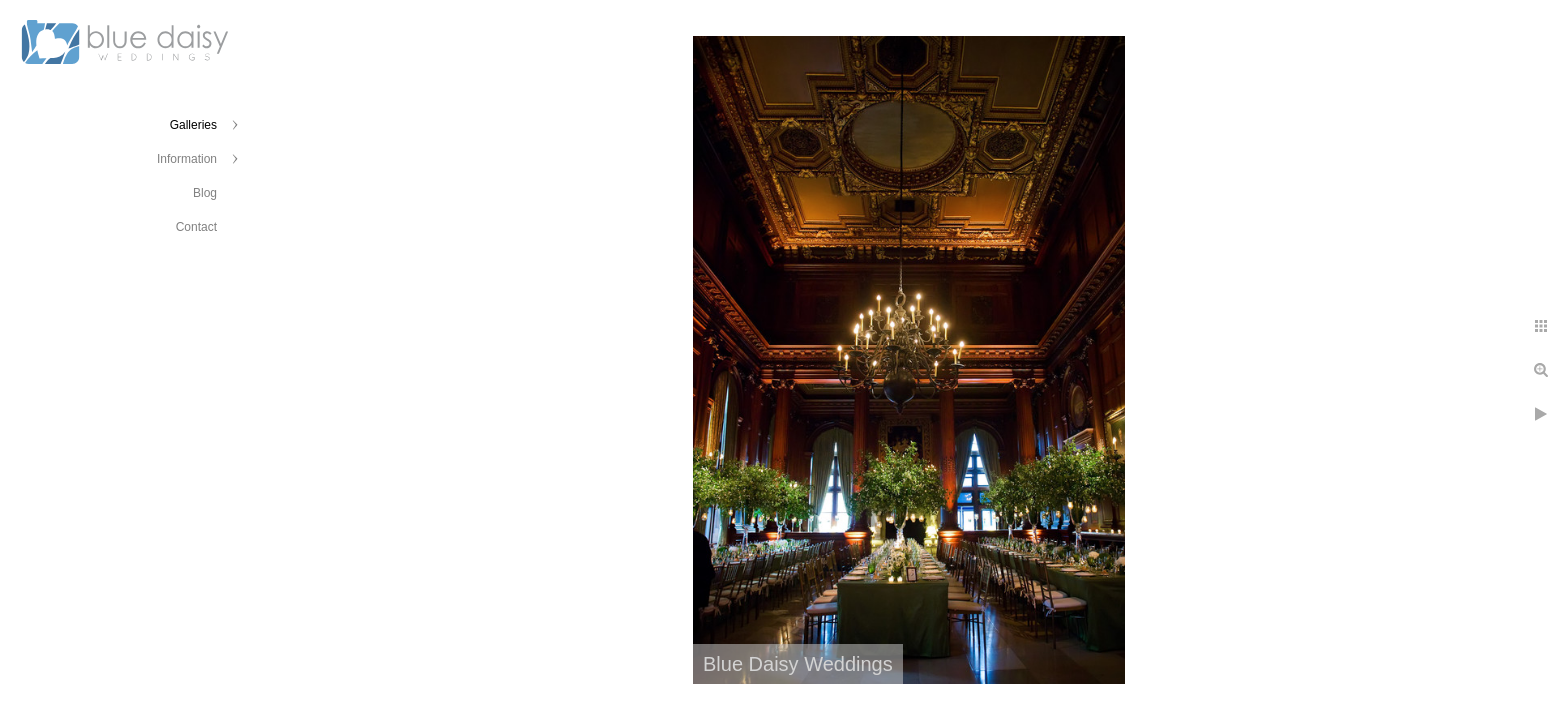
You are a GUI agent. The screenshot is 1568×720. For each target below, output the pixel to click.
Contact (196, 227)
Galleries (193, 125)
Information (187, 159)
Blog (205, 193)
